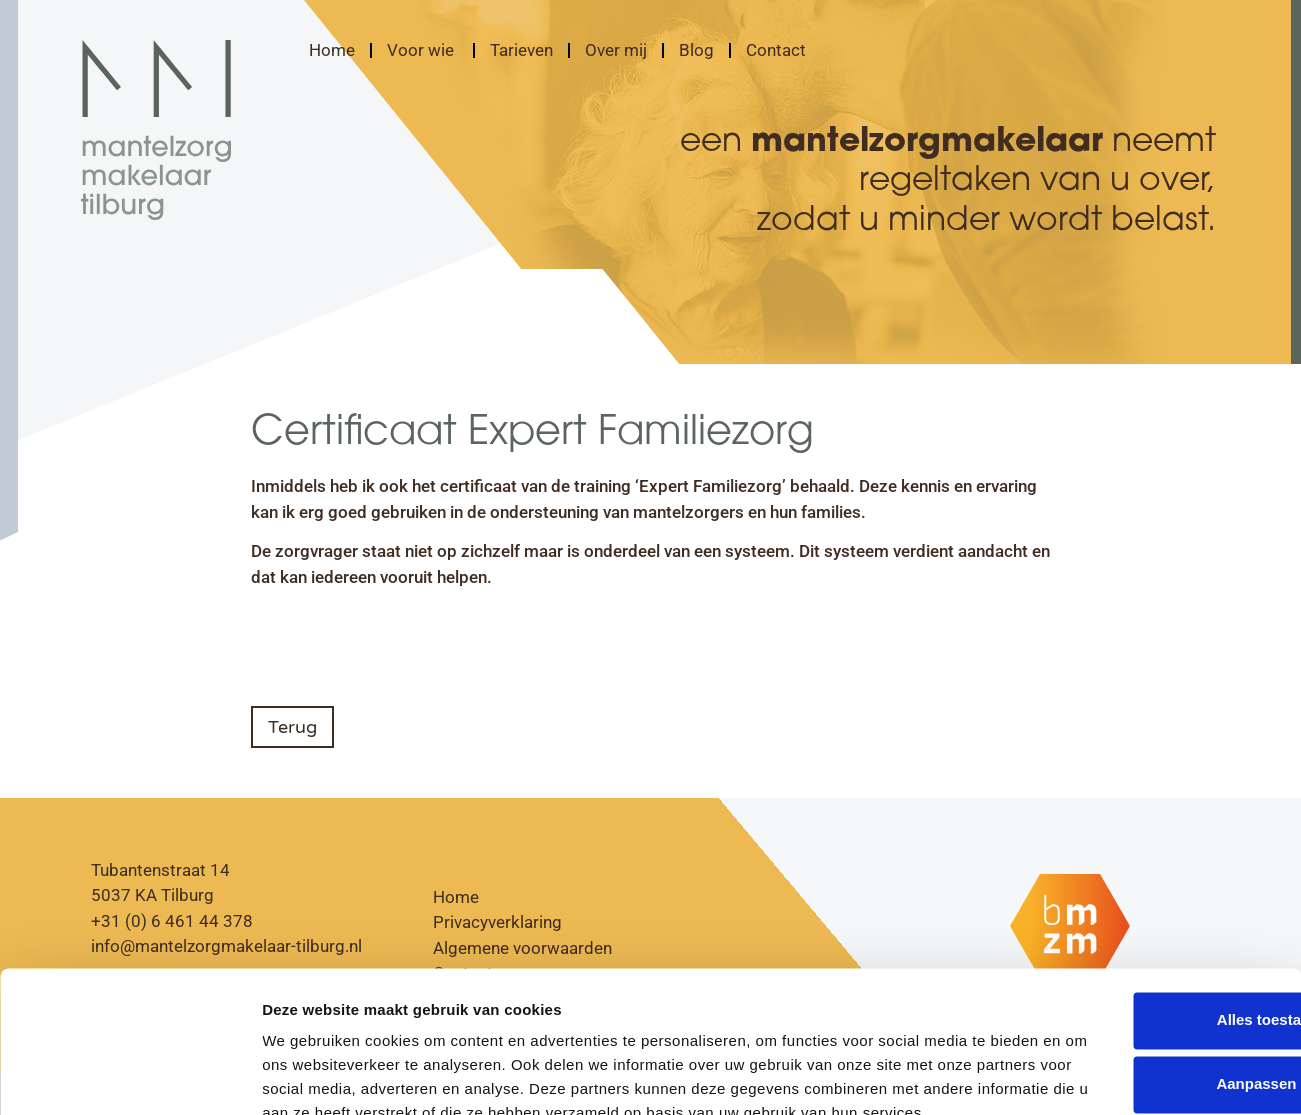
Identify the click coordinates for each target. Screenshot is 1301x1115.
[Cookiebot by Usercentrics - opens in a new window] (129, 1076)
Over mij (616, 50)
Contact (776, 50)
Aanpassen (1135, 967)
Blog (696, 50)
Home (332, 50)
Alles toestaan (1134, 903)
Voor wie (422, 50)
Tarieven (521, 50)
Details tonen (309, 1075)
